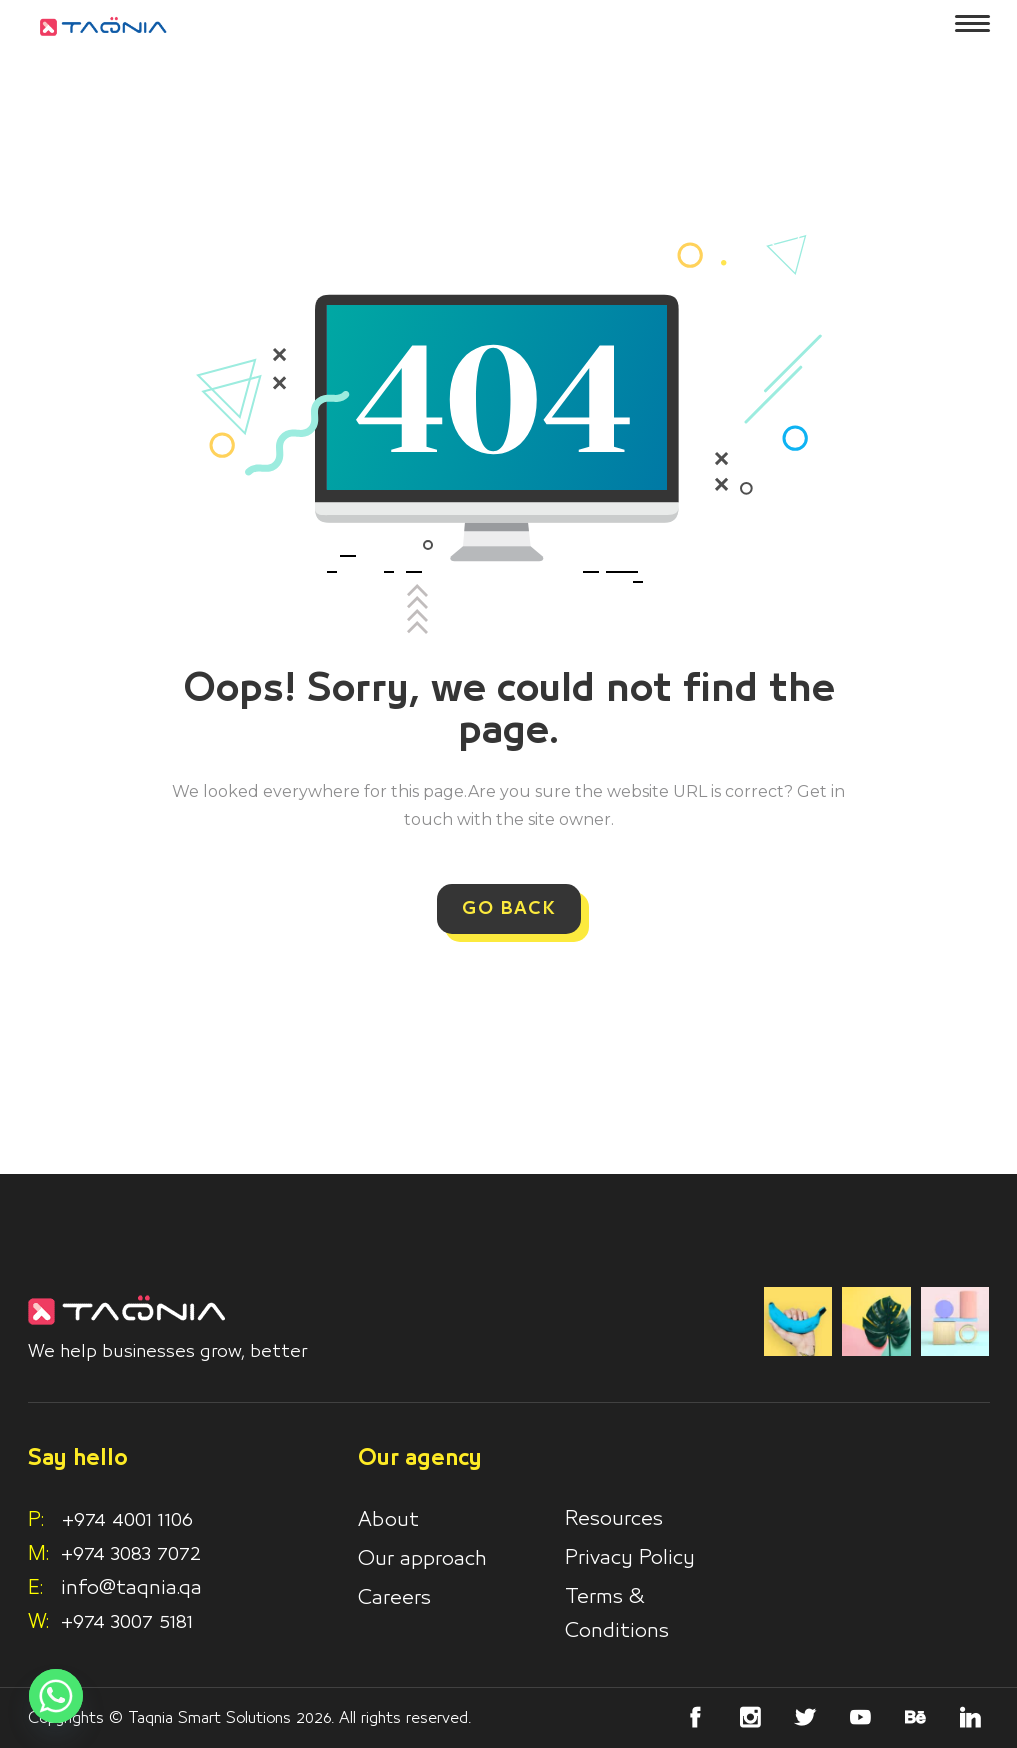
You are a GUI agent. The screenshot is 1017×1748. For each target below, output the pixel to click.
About (388, 1520)
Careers (394, 1598)
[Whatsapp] (56, 1696)
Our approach (422, 1559)
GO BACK (509, 909)
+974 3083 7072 (131, 1554)
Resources (614, 1519)
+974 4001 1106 (110, 1520)
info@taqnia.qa (131, 1588)
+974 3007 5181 (127, 1622)
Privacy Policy (630, 1558)
